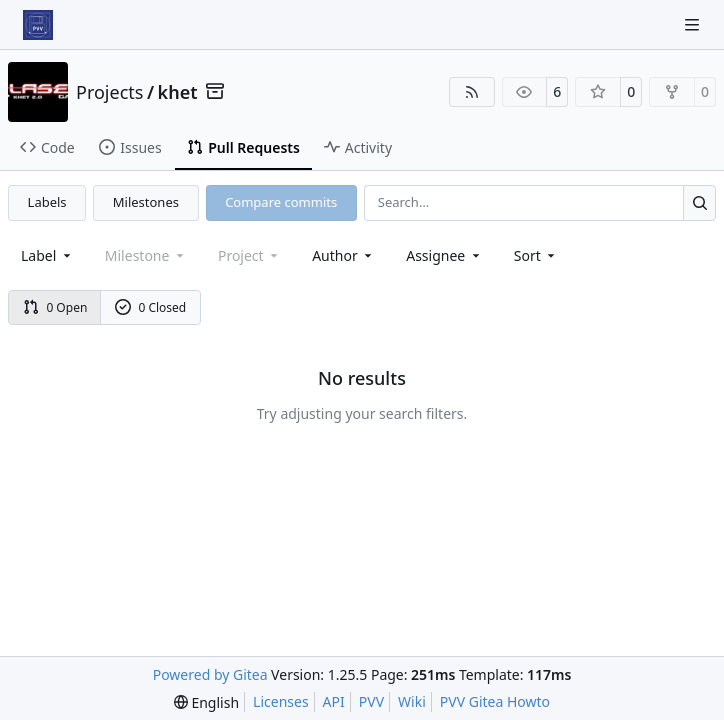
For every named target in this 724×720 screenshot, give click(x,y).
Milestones (146, 202)
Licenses (281, 701)
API (334, 701)
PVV (371, 701)
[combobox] (47, 255)
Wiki (412, 701)
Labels (47, 202)
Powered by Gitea (210, 674)
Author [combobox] (343, 255)
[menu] (536, 255)
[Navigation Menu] (694, 24)
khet (178, 92)
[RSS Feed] (472, 92)
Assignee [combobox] (444, 255)
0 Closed (151, 307)
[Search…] (699, 202)
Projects (109, 92)
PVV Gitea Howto (495, 701)
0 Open (55, 307)
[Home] (38, 25)
